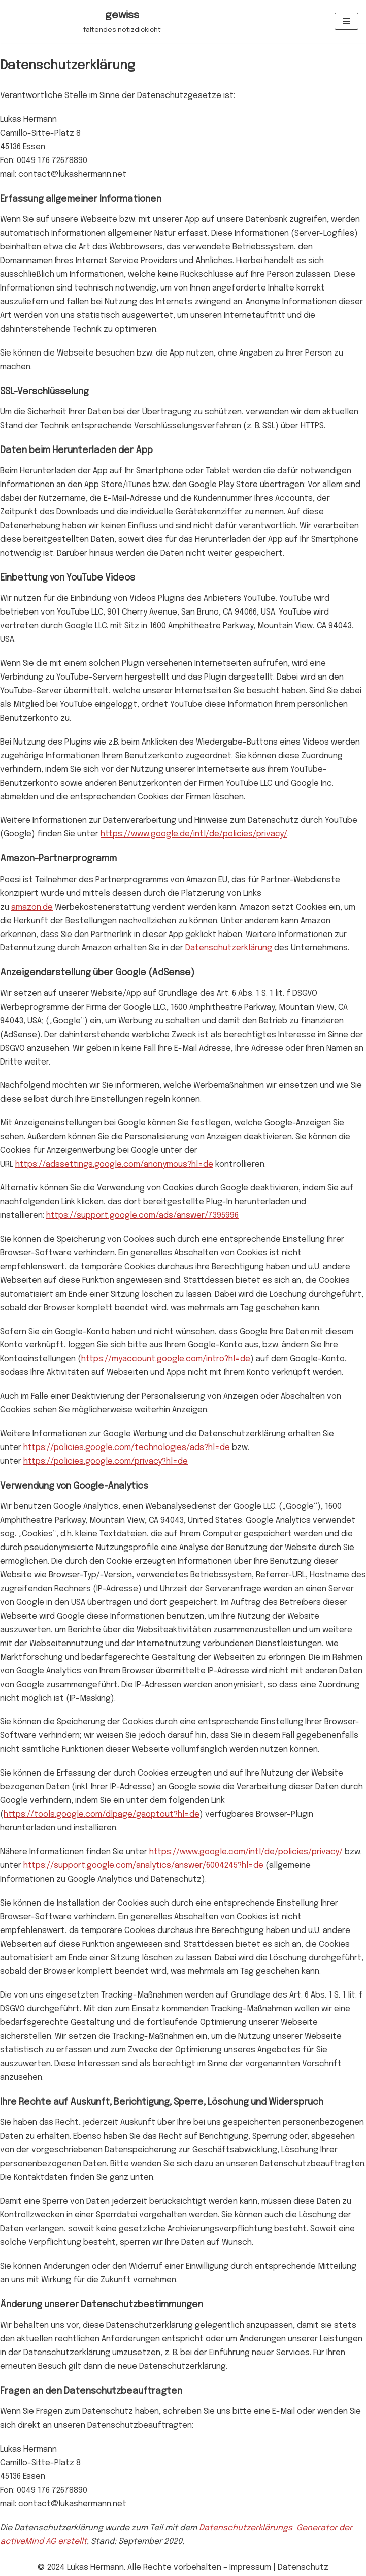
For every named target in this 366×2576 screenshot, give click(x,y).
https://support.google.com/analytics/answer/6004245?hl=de (143, 1865)
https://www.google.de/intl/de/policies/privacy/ (194, 834)
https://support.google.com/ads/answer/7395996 (142, 1215)
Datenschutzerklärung (228, 948)
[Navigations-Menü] (346, 21)
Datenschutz (303, 2567)
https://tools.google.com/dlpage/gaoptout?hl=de (101, 1814)
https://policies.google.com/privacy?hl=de (105, 1461)
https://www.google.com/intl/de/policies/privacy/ (246, 1852)
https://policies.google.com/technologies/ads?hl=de (126, 1447)
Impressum (250, 2567)
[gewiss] (122, 21)
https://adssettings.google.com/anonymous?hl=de (114, 1164)
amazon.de (32, 907)
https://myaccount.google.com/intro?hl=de (165, 1359)
